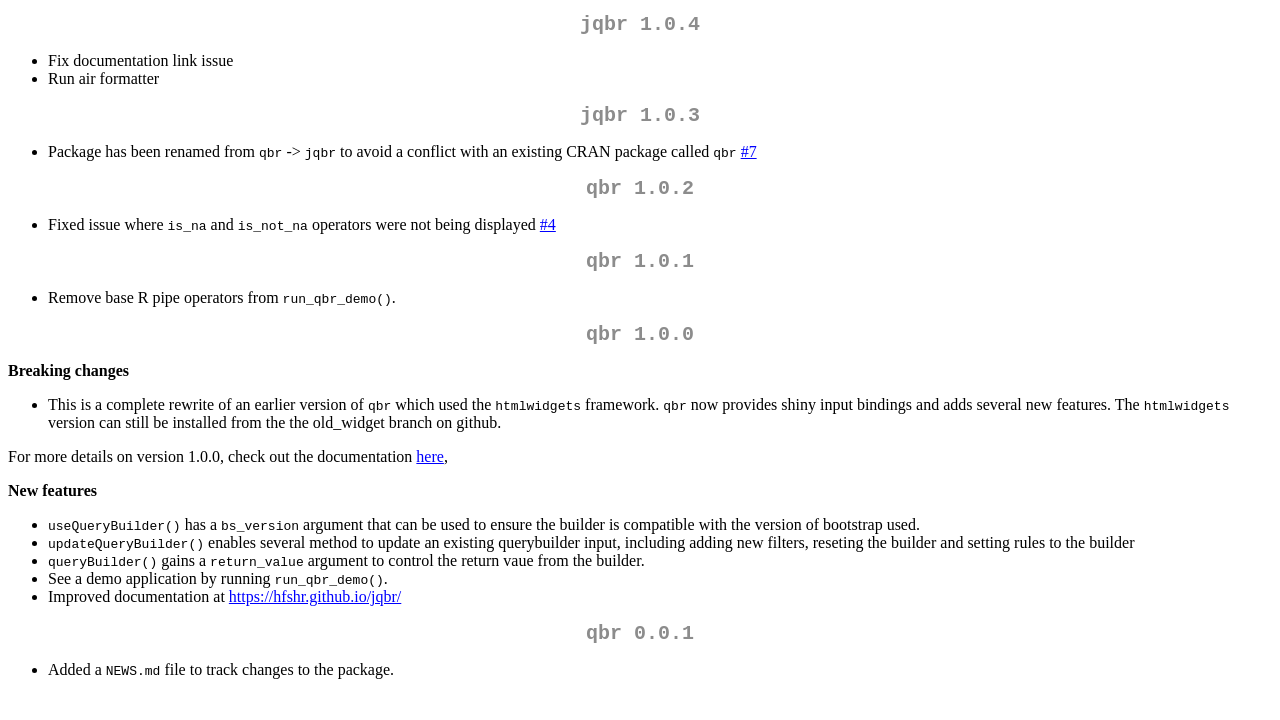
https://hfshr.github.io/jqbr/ (315, 616)
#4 (548, 236)
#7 (749, 159)
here (430, 476)
